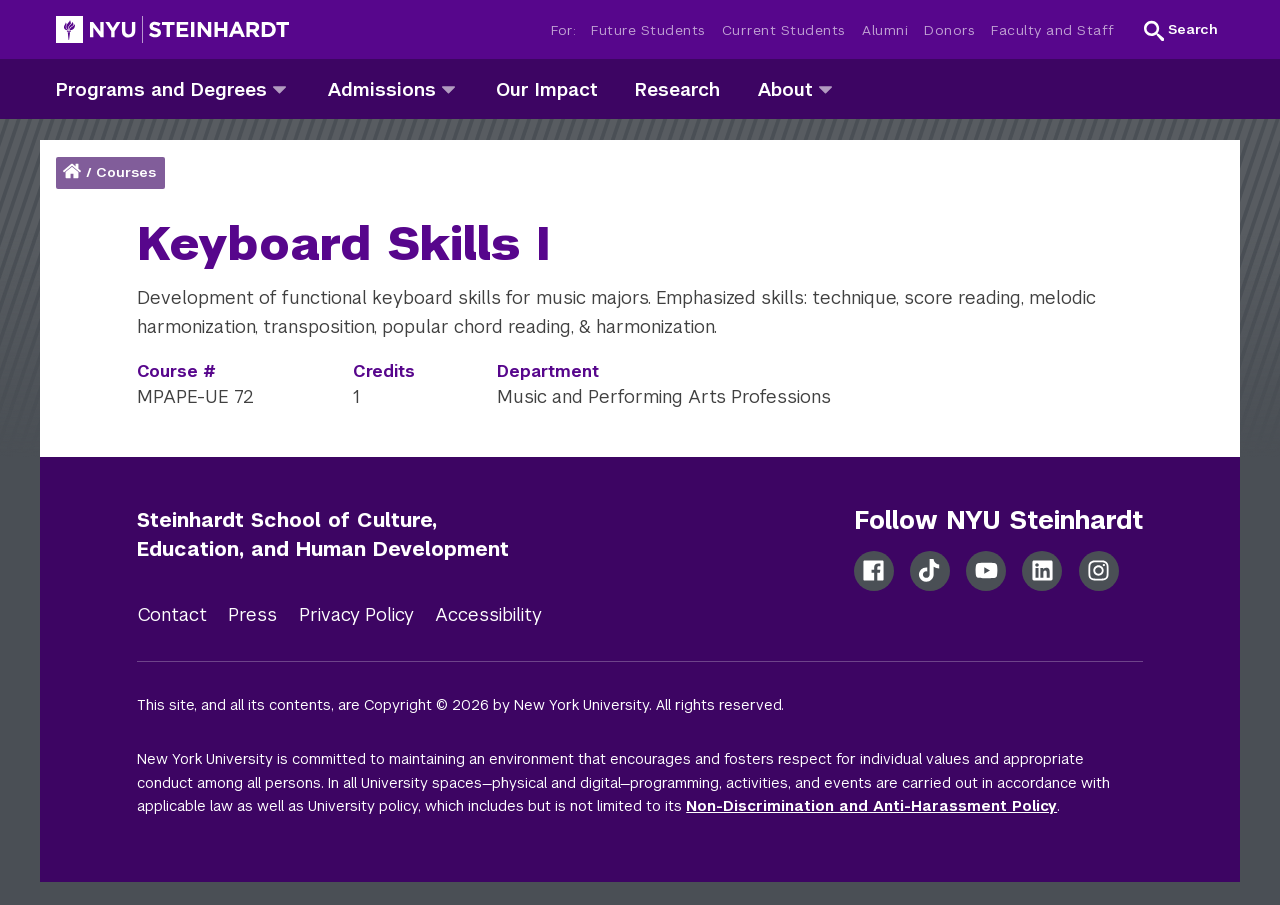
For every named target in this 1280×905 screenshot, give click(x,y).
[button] (1181, 30)
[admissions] (448, 88)
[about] (825, 88)
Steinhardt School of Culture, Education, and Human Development (323, 534)
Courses (126, 172)
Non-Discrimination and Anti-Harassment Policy (871, 806)
